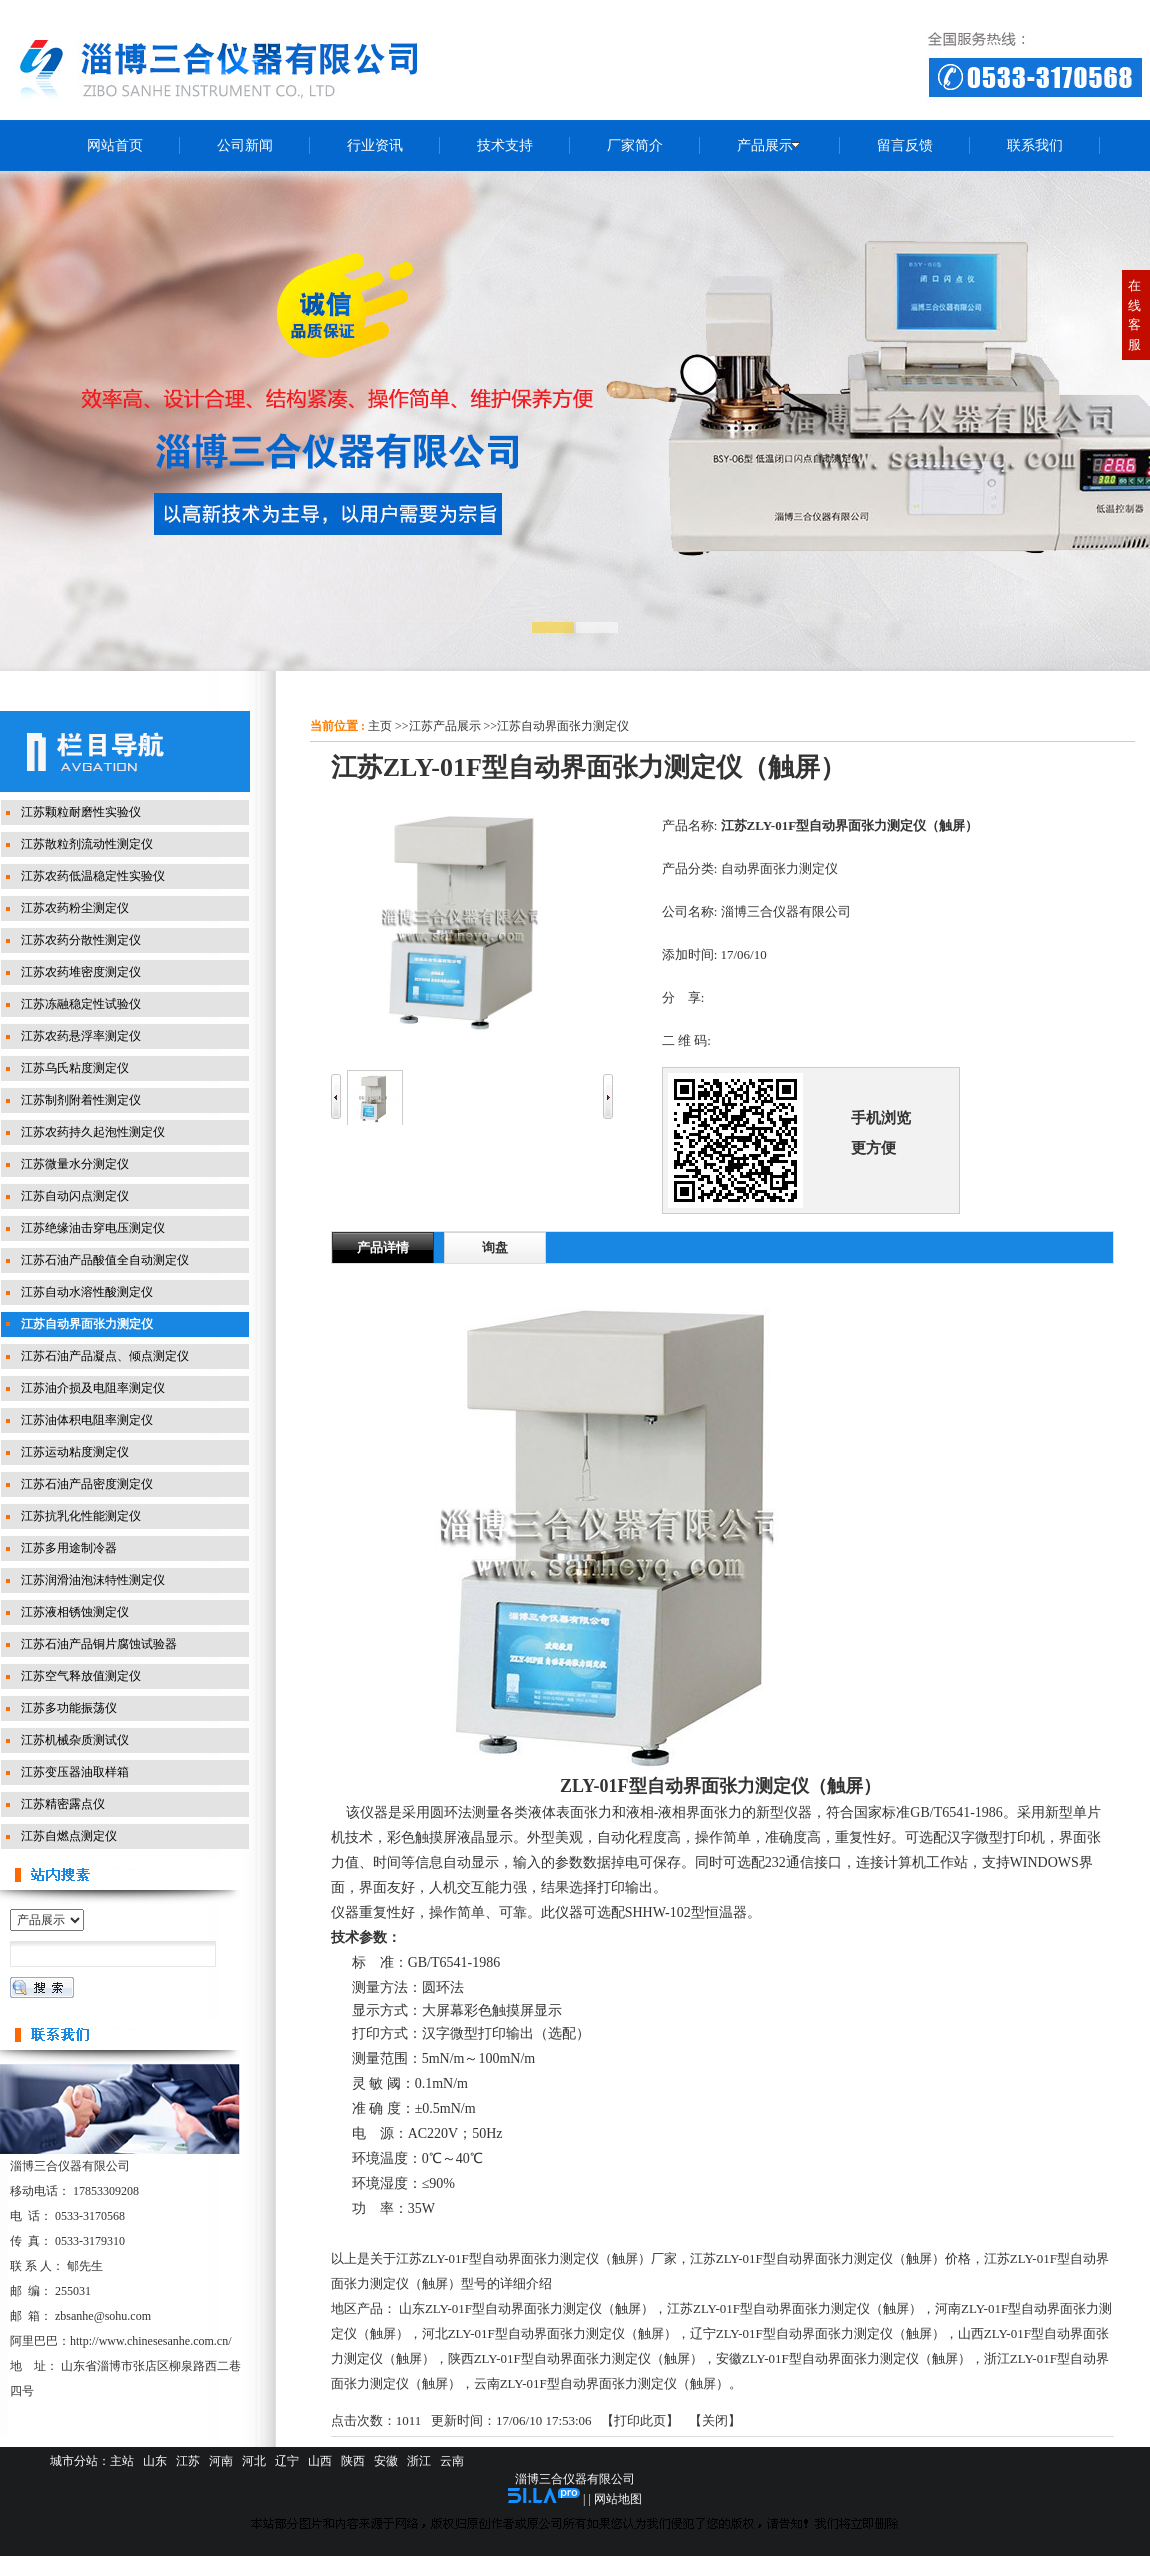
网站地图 (618, 2499)
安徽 (386, 2461)
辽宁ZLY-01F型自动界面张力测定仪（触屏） (817, 2333)
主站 (122, 2461)
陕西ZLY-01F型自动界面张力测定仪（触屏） (575, 2358)
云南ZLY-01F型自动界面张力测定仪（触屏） (601, 2383)
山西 (320, 2461)
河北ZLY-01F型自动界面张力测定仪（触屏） (549, 2333)
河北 (254, 2461)
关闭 (715, 2420)
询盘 (495, 1247)
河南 (221, 2461)
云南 (452, 2461)
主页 (380, 726)
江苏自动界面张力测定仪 (563, 726)
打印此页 (640, 2420)
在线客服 (1134, 315)
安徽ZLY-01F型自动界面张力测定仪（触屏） (843, 2358)
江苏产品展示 (445, 726)
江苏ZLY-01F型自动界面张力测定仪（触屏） (794, 2308)
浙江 (419, 2461)
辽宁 (287, 2461)
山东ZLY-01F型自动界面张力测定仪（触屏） (526, 2308)
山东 (155, 2461)
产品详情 (383, 1247)
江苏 (188, 2461)
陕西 (353, 2461)
